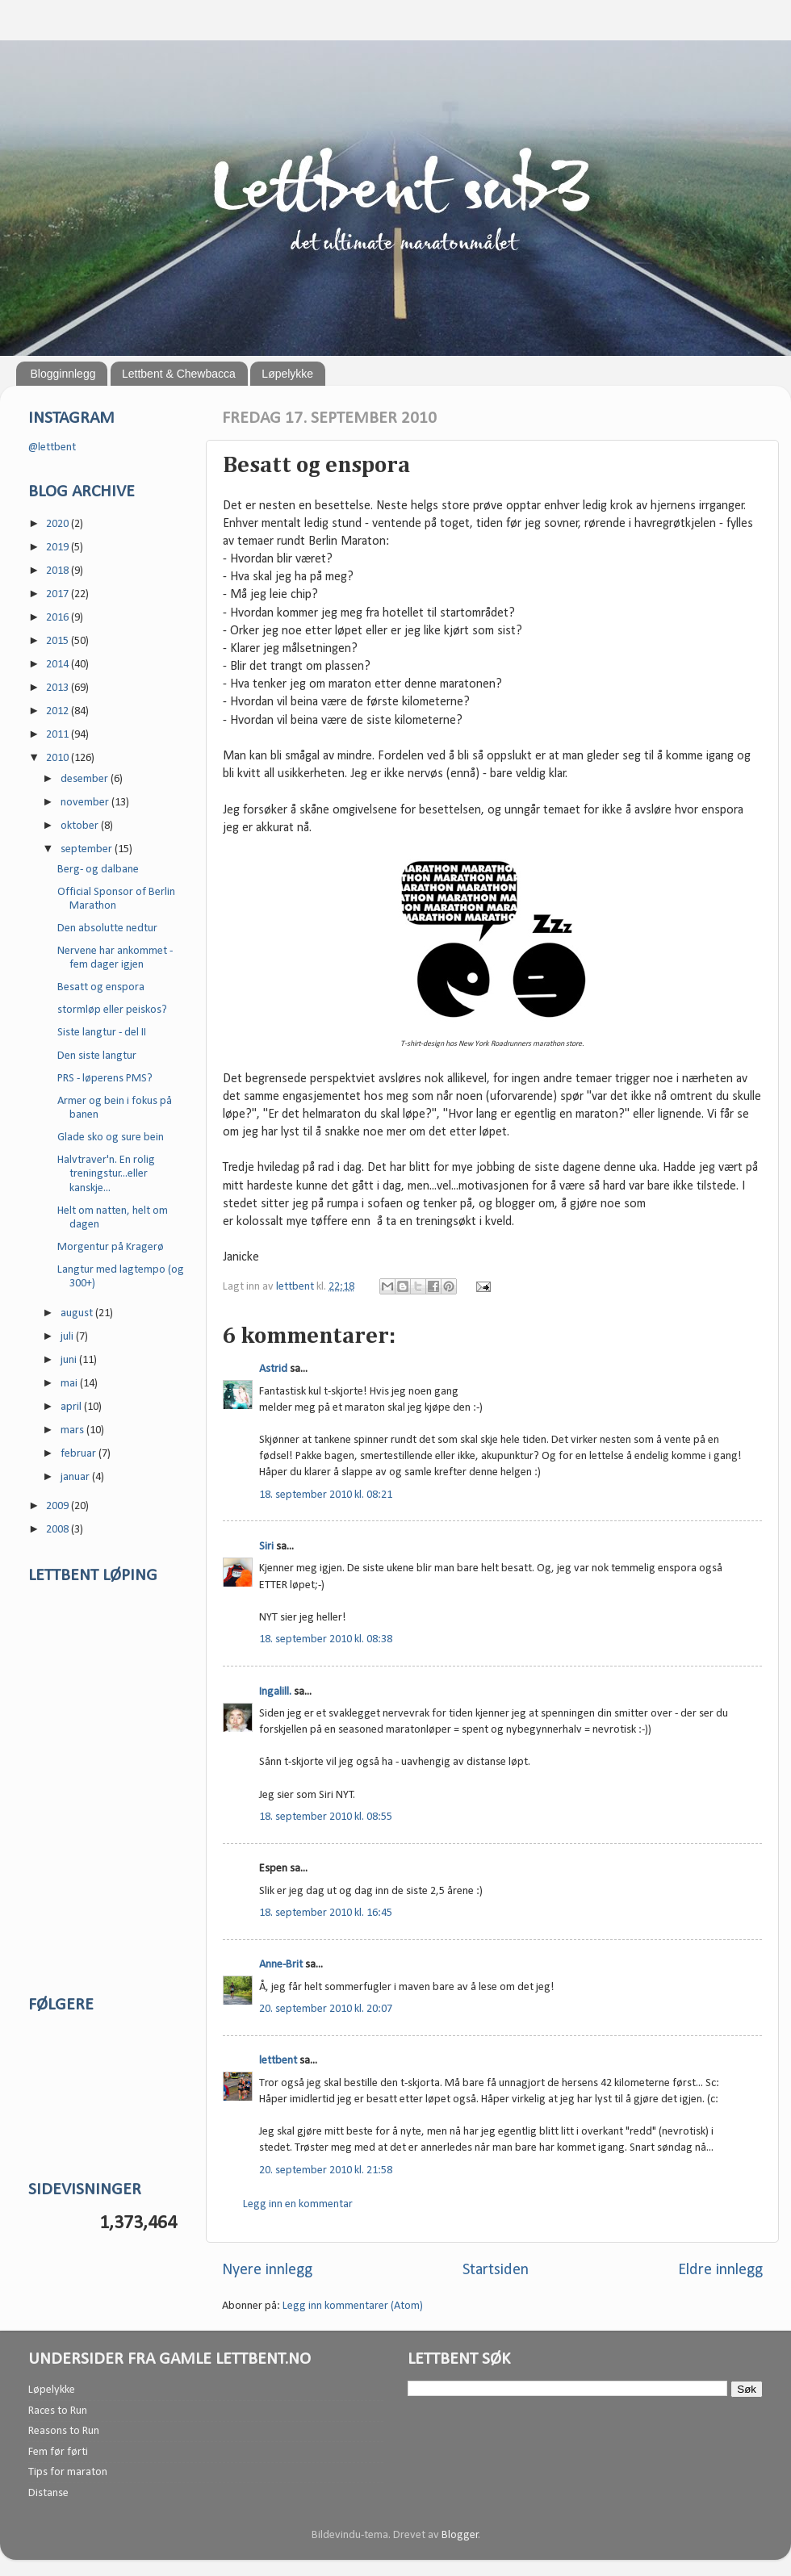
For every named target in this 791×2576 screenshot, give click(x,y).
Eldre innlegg (720, 2270)
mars (73, 1430)
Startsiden (495, 2270)
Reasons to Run (63, 2431)
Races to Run (57, 2411)
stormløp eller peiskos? (112, 1010)
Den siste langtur (96, 1056)
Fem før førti (58, 2452)
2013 (58, 688)
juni (70, 1360)
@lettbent (52, 447)
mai (70, 1384)
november (86, 803)
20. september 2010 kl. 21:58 (325, 2170)
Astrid (273, 1369)
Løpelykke (287, 373)
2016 (58, 618)
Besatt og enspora (100, 987)
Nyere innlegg (267, 2270)
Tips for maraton (67, 2472)
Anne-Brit (281, 1965)
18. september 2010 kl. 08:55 (325, 1817)
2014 (58, 665)
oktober (81, 826)
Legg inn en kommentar (298, 2204)
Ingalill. (275, 1692)
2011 (58, 735)
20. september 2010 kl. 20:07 (325, 2009)
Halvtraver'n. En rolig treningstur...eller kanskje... (106, 1174)
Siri (266, 1547)
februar (79, 1454)
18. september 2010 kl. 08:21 (325, 1495)
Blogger (460, 2535)
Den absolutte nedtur (107, 928)
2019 (58, 548)
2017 (58, 594)
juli (68, 1337)
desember (86, 779)
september (88, 849)
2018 (58, 571)
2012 (58, 711)
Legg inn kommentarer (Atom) (352, 2306)
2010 (58, 758)
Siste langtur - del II (101, 1033)
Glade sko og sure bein (110, 1137)
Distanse (48, 2493)
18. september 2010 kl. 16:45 (325, 1913)
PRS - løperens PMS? (105, 1079)
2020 (58, 524)
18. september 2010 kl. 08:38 (325, 1639)
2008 (58, 1530)
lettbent (296, 1287)
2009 (58, 1506)
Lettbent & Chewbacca (179, 373)
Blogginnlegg (63, 373)
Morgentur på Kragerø (110, 1247)
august (78, 1313)
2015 (58, 641)
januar (76, 1477)
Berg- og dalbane (98, 870)
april (72, 1407)
